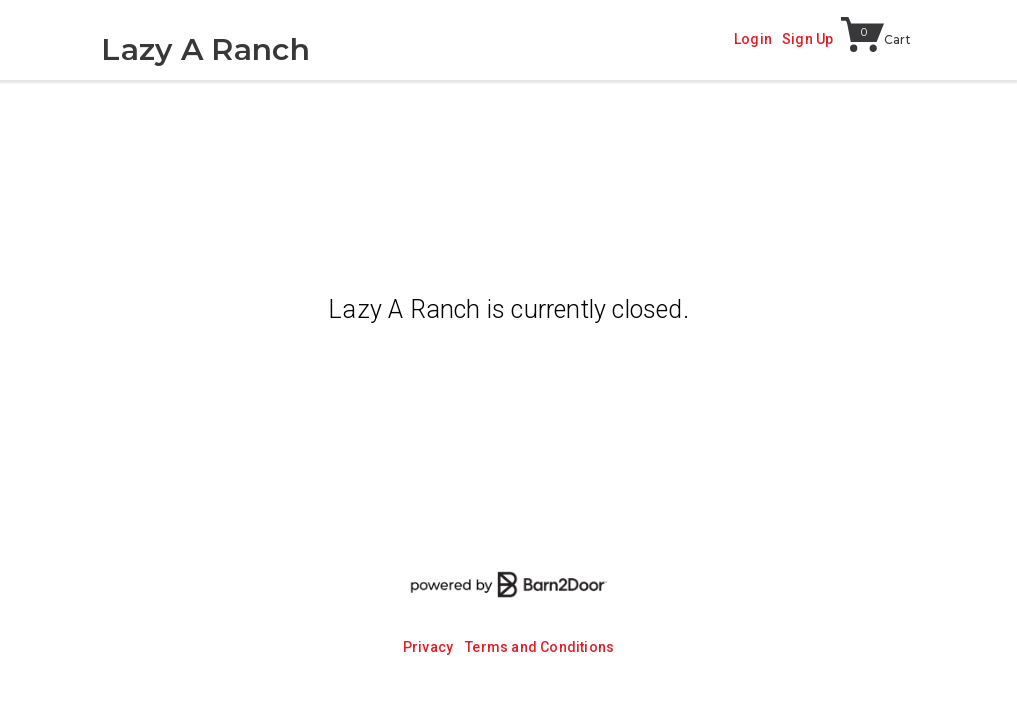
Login (753, 39)
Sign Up (807, 39)
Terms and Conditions (539, 647)
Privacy (428, 647)
